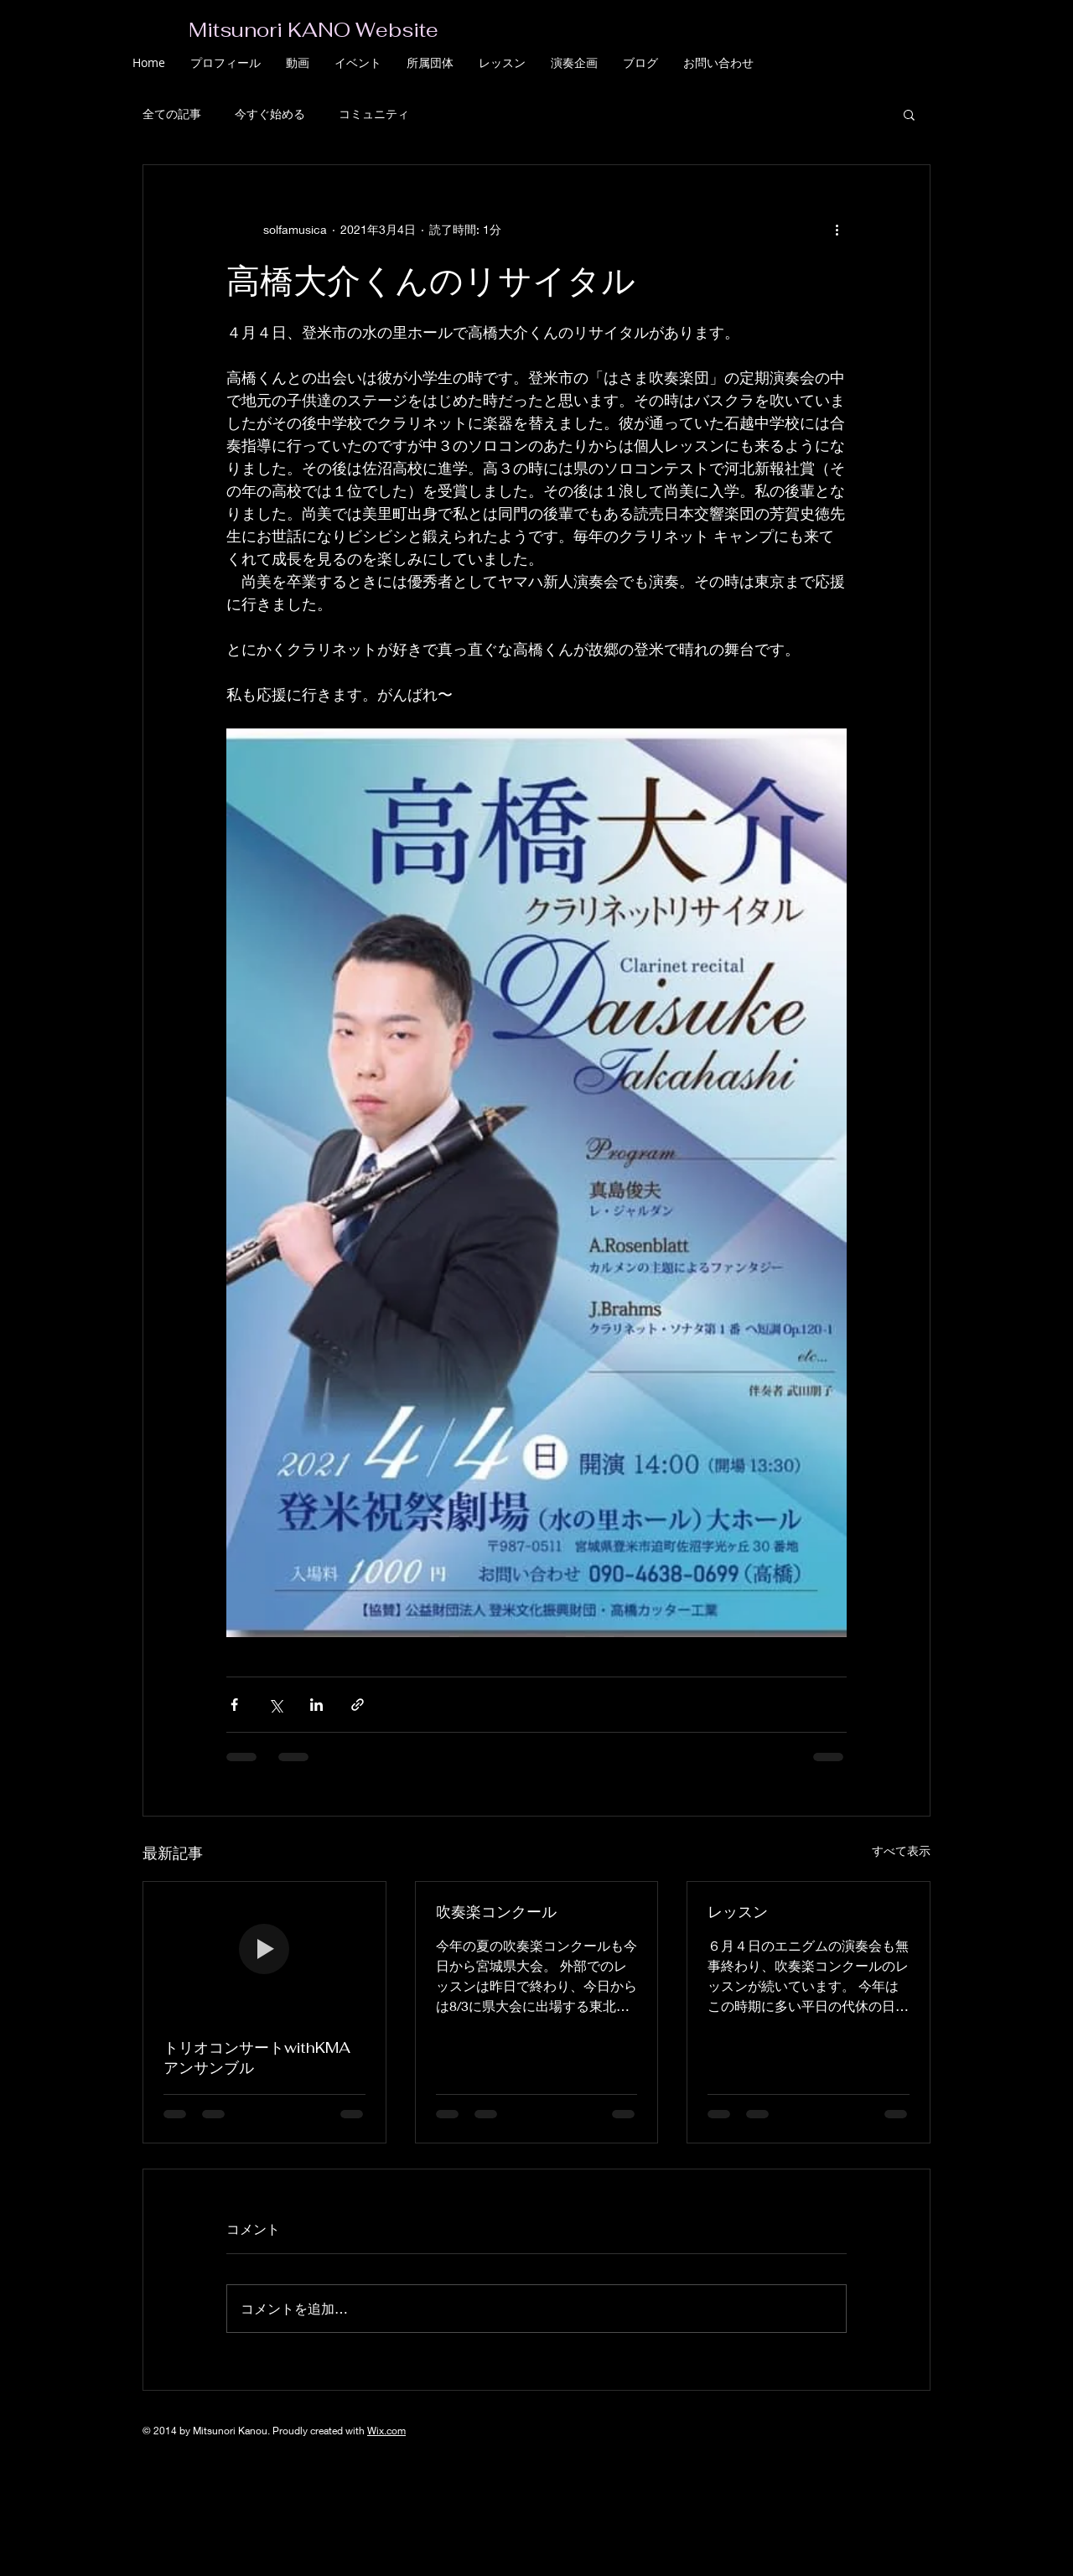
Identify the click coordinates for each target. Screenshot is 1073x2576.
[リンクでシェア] (357, 1705)
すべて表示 (901, 1850)
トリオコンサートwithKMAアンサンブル (256, 2057)
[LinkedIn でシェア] (316, 1705)
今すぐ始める (270, 113)
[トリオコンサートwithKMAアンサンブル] (264, 1950)
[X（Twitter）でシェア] (275, 1705)
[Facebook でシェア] (234, 1705)
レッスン (738, 1911)
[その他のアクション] (837, 229)
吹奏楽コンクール (496, 1911)
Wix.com (386, 2430)
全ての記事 (172, 113)
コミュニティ (374, 113)
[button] (909, 114)
